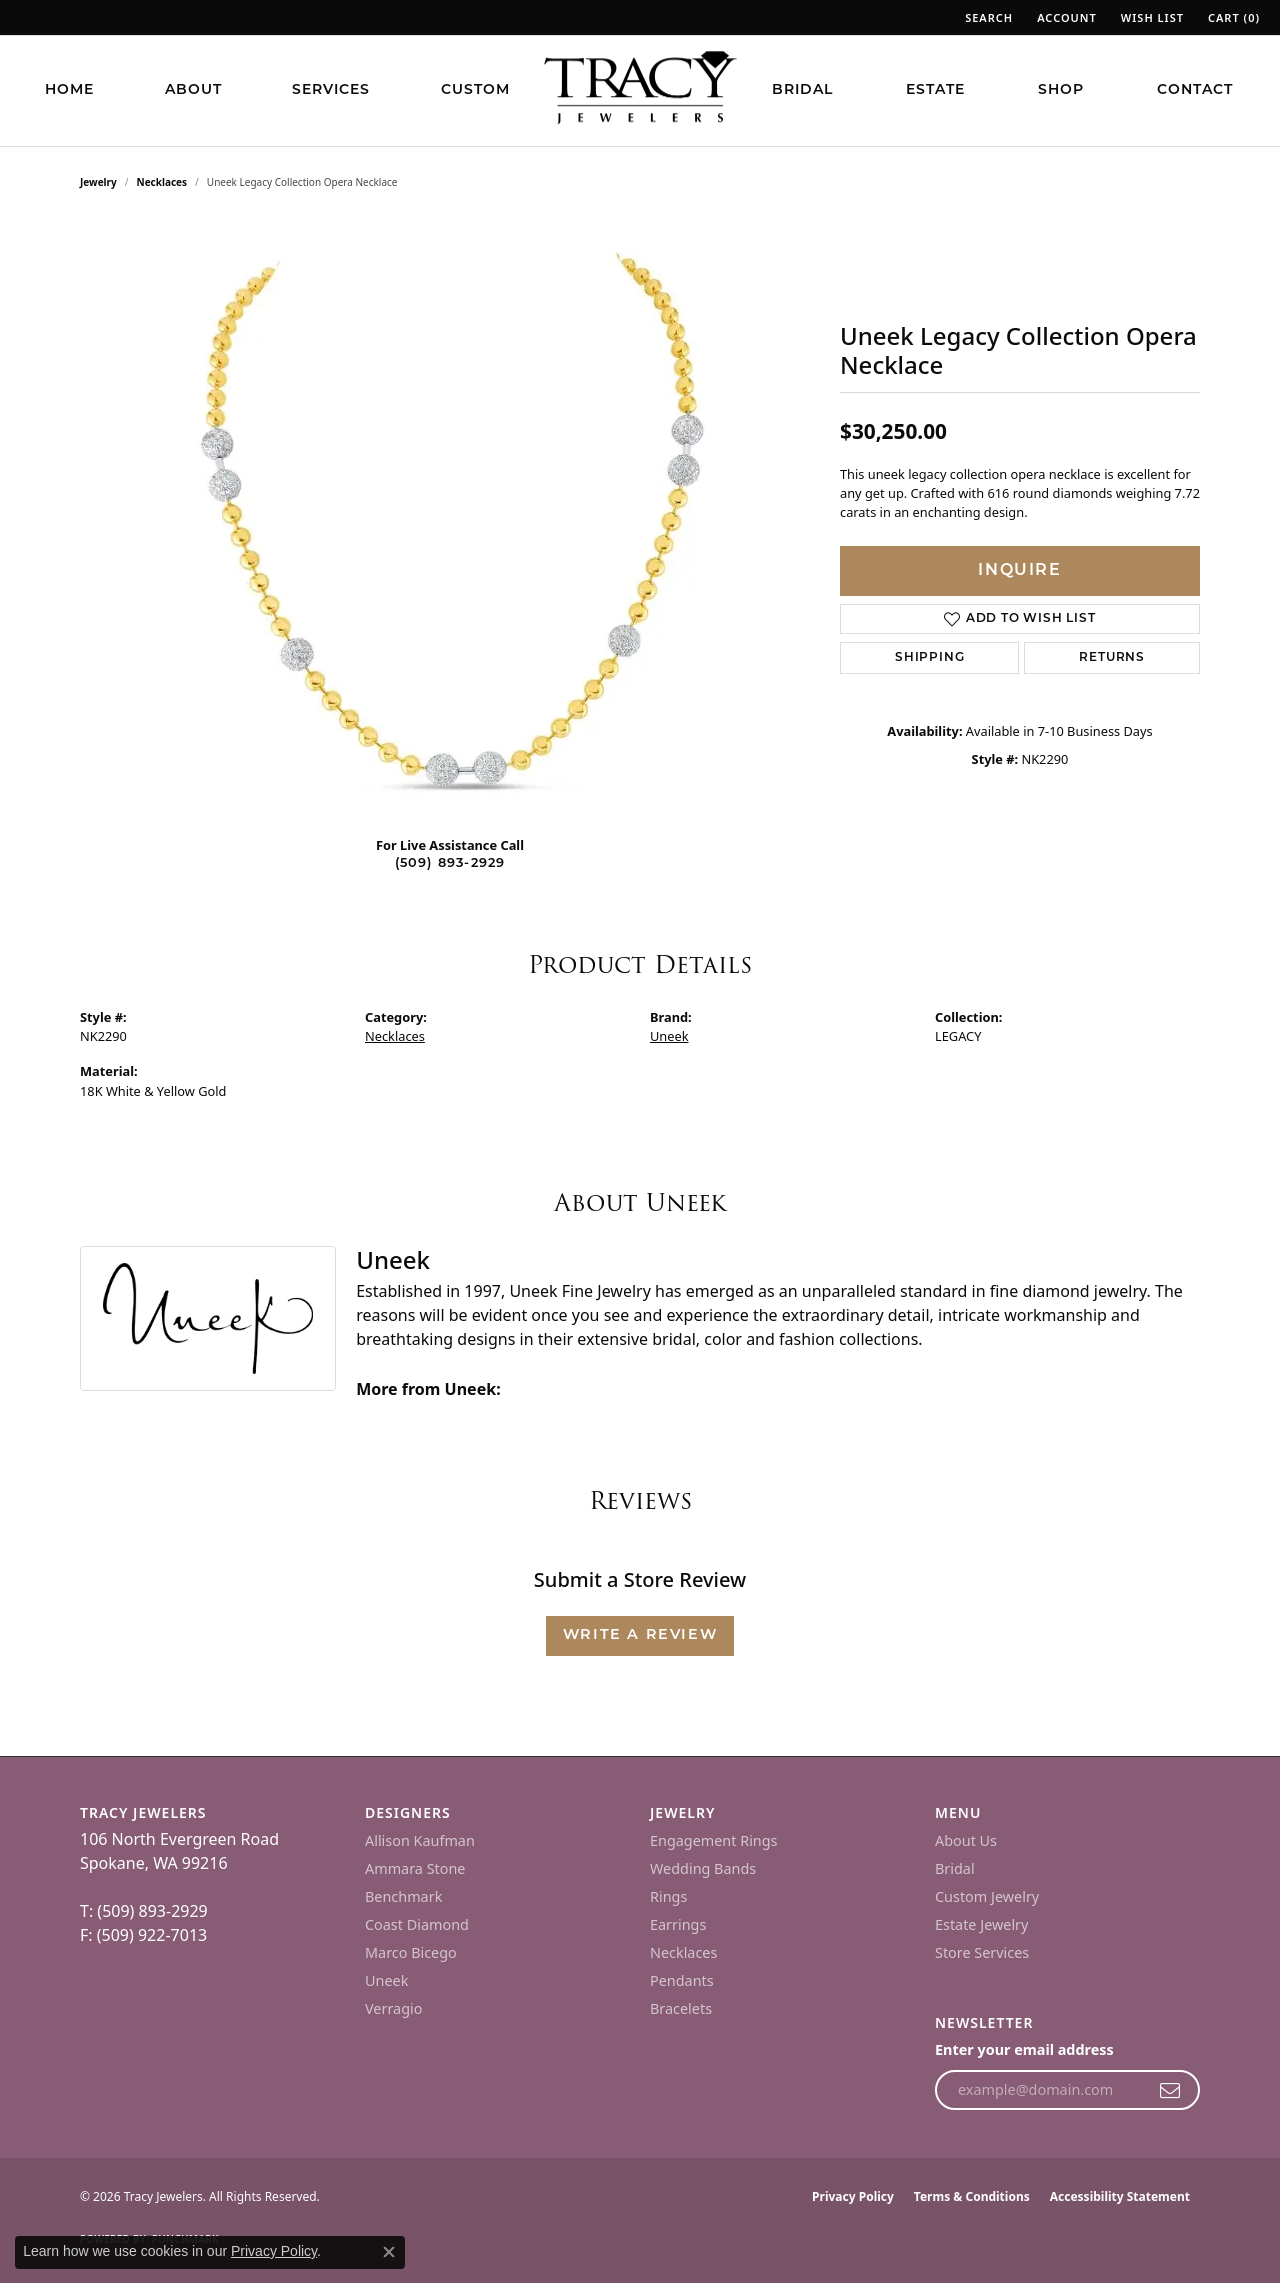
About (193, 90)
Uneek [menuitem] (386, 1980)
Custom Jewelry (987, 1896)
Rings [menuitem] (668, 1896)
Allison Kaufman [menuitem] (420, 1840)
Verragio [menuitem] (393, 2008)
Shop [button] (1061, 90)
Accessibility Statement (1120, 2196)
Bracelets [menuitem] (681, 2008)
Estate (935, 90)
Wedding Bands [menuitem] (703, 1868)
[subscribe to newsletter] (1170, 2090)
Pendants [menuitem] (682, 1980)
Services (331, 90)
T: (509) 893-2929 (144, 1911)
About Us (966, 1840)
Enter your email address (1024, 2049)
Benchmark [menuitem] (403, 1896)
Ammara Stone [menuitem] (415, 1868)
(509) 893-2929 (450, 863)
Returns (1112, 658)
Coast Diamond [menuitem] (417, 1924)
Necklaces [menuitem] (683, 1952)
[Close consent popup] (389, 2252)
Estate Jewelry (981, 1924)
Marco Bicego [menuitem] (411, 1952)
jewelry (98, 182)
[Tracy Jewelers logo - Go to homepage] (640, 90)
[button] (987, 17)
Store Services (982, 1952)
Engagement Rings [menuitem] (714, 1840)
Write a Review (640, 1635)
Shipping (929, 658)
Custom (475, 90)
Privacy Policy (853, 2196)
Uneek (669, 1036)
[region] (450, 520)
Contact (1195, 90)
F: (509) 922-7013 (143, 1935)
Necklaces (162, 182)
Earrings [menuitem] (678, 1924)
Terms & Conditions (972, 2196)
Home (69, 90)
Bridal (802, 90)
